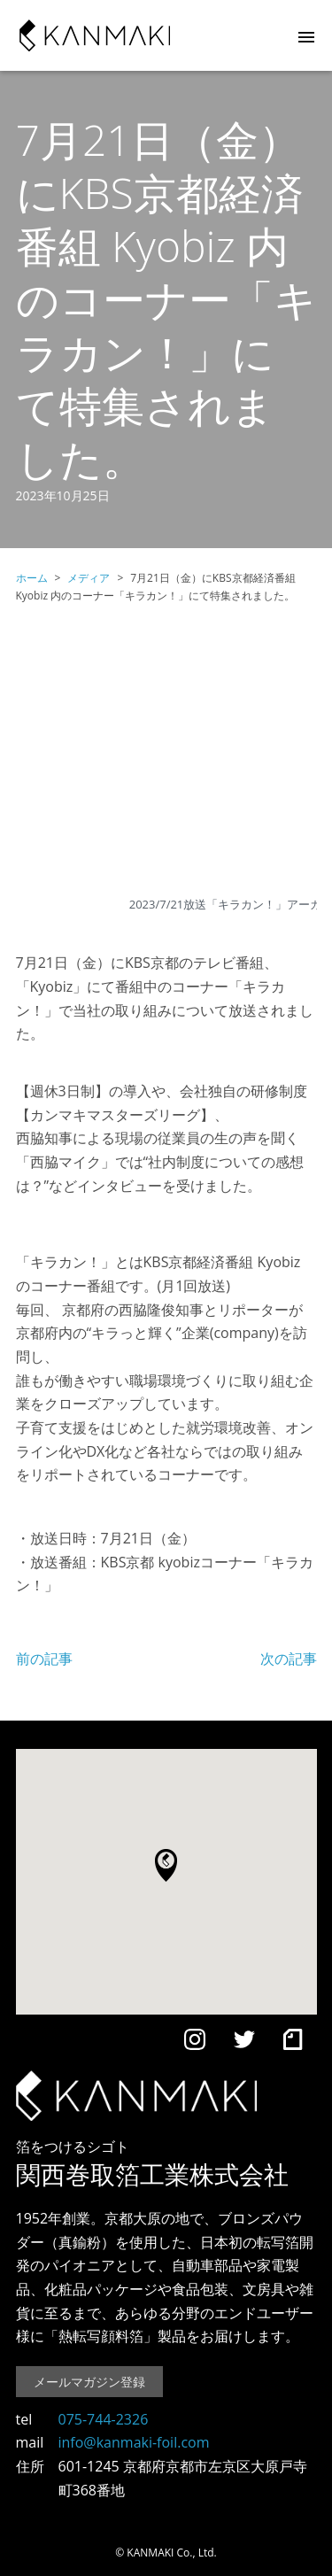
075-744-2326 (103, 2419)
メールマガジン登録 (89, 2381)
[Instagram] (195, 2043)
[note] (292, 2043)
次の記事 (288, 1658)
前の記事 (44, 1658)
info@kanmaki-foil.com (134, 2442)
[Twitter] (244, 2043)
